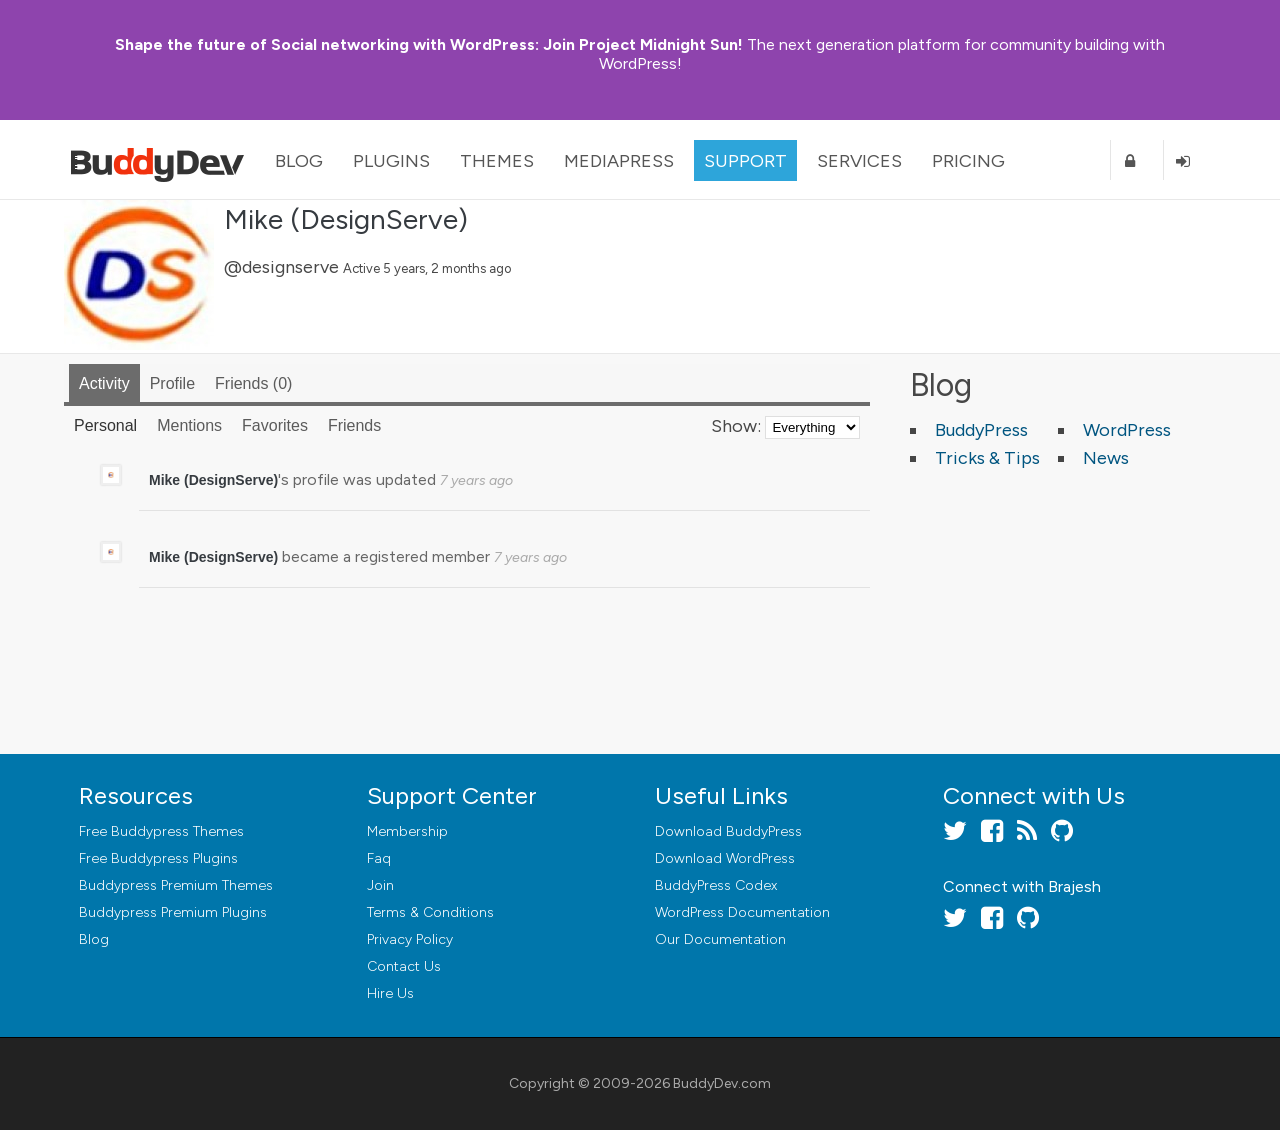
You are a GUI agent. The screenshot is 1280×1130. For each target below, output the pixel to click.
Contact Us (404, 966)
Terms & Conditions (430, 912)
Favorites (275, 425)
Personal (105, 425)
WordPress (1127, 430)
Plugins (391, 161)
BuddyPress (981, 430)
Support (745, 161)
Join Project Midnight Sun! (429, 44)
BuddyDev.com (722, 1083)
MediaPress (619, 161)
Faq (379, 858)
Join (380, 885)
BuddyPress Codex (716, 885)
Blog (299, 161)
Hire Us (390, 993)
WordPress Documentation (742, 912)
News (1106, 458)
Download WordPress (725, 858)
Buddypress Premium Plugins (173, 912)
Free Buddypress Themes (161, 831)
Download (728, 831)
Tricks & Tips (987, 458)
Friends (253, 383)
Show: (736, 426)
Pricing (968, 161)
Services (859, 161)
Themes (497, 161)
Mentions (189, 425)
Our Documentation (720, 939)
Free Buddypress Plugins (158, 858)
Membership (407, 831)
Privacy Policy (410, 939)
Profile (172, 383)
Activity (104, 383)
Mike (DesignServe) (346, 219)
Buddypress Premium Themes (176, 885)
